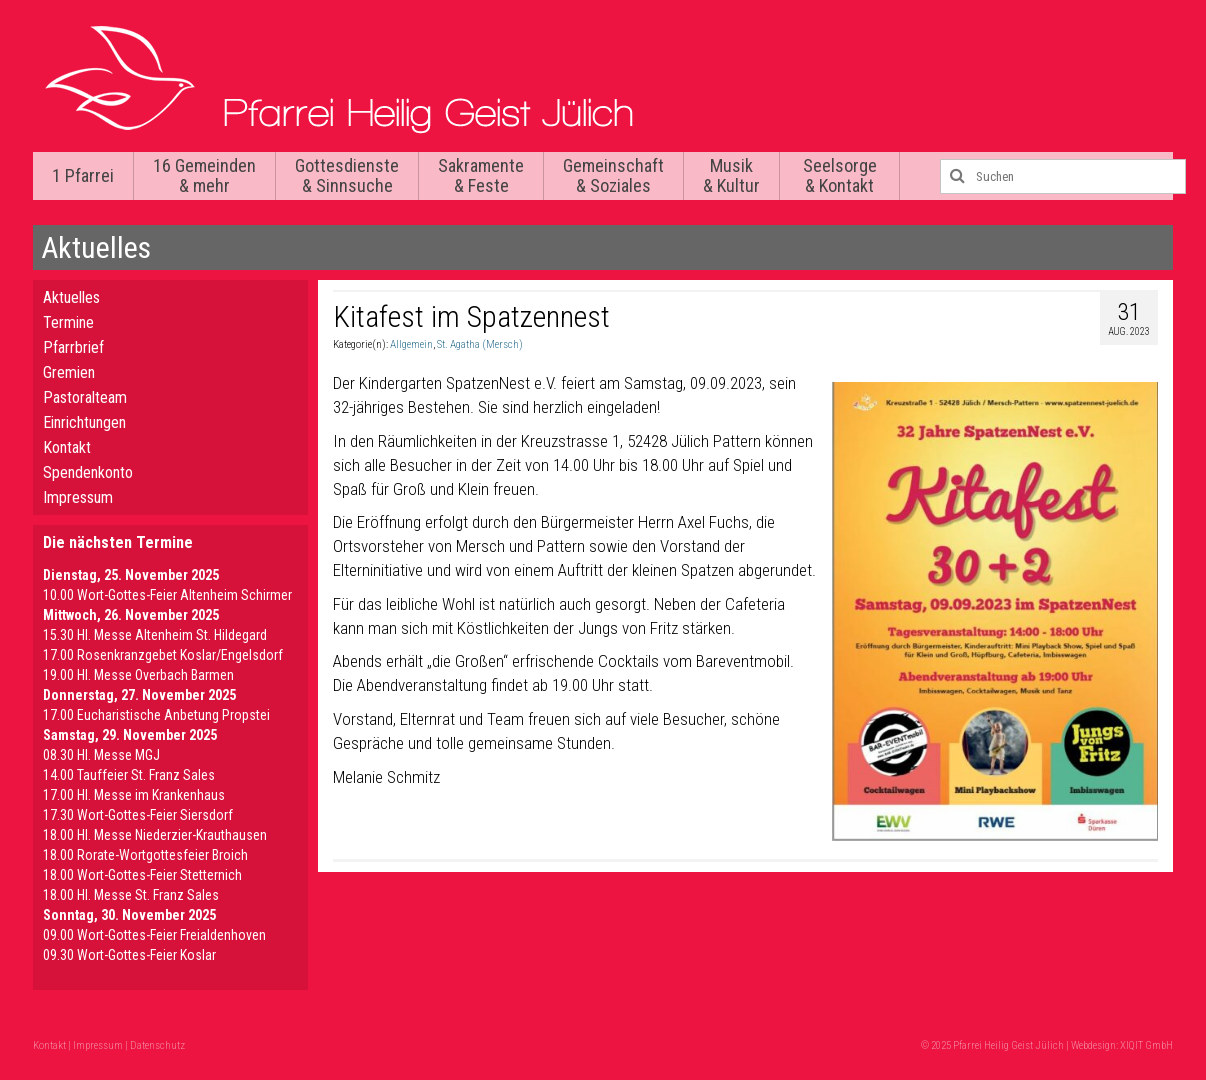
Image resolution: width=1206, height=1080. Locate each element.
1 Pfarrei (83, 175)
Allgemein (411, 344)
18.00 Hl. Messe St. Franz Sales (131, 895)
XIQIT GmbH (1146, 1045)
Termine (68, 322)
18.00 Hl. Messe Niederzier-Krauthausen (155, 835)
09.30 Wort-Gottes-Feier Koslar (129, 955)
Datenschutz (157, 1045)
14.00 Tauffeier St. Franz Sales (129, 775)
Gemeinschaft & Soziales (613, 175)
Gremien (69, 372)
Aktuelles (71, 297)
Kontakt (67, 447)
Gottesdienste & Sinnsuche (347, 175)
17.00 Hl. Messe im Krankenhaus (134, 795)
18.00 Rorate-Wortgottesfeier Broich (145, 855)
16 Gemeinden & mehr (204, 175)
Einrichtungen (84, 422)
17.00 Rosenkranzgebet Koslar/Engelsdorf (163, 655)
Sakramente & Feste (481, 175)
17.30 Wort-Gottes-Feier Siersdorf (138, 815)
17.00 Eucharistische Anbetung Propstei (156, 715)
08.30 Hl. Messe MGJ (101, 755)
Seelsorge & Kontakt (840, 175)
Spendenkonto (88, 472)
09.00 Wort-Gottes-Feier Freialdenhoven (154, 935)
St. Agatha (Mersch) (480, 344)
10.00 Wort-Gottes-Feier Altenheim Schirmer (167, 595)
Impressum (78, 497)
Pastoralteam (85, 397)
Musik (731, 175)
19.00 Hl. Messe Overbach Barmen (138, 675)
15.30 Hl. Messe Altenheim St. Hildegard (155, 635)
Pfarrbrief (73, 347)
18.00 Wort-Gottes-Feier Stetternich (142, 875)
